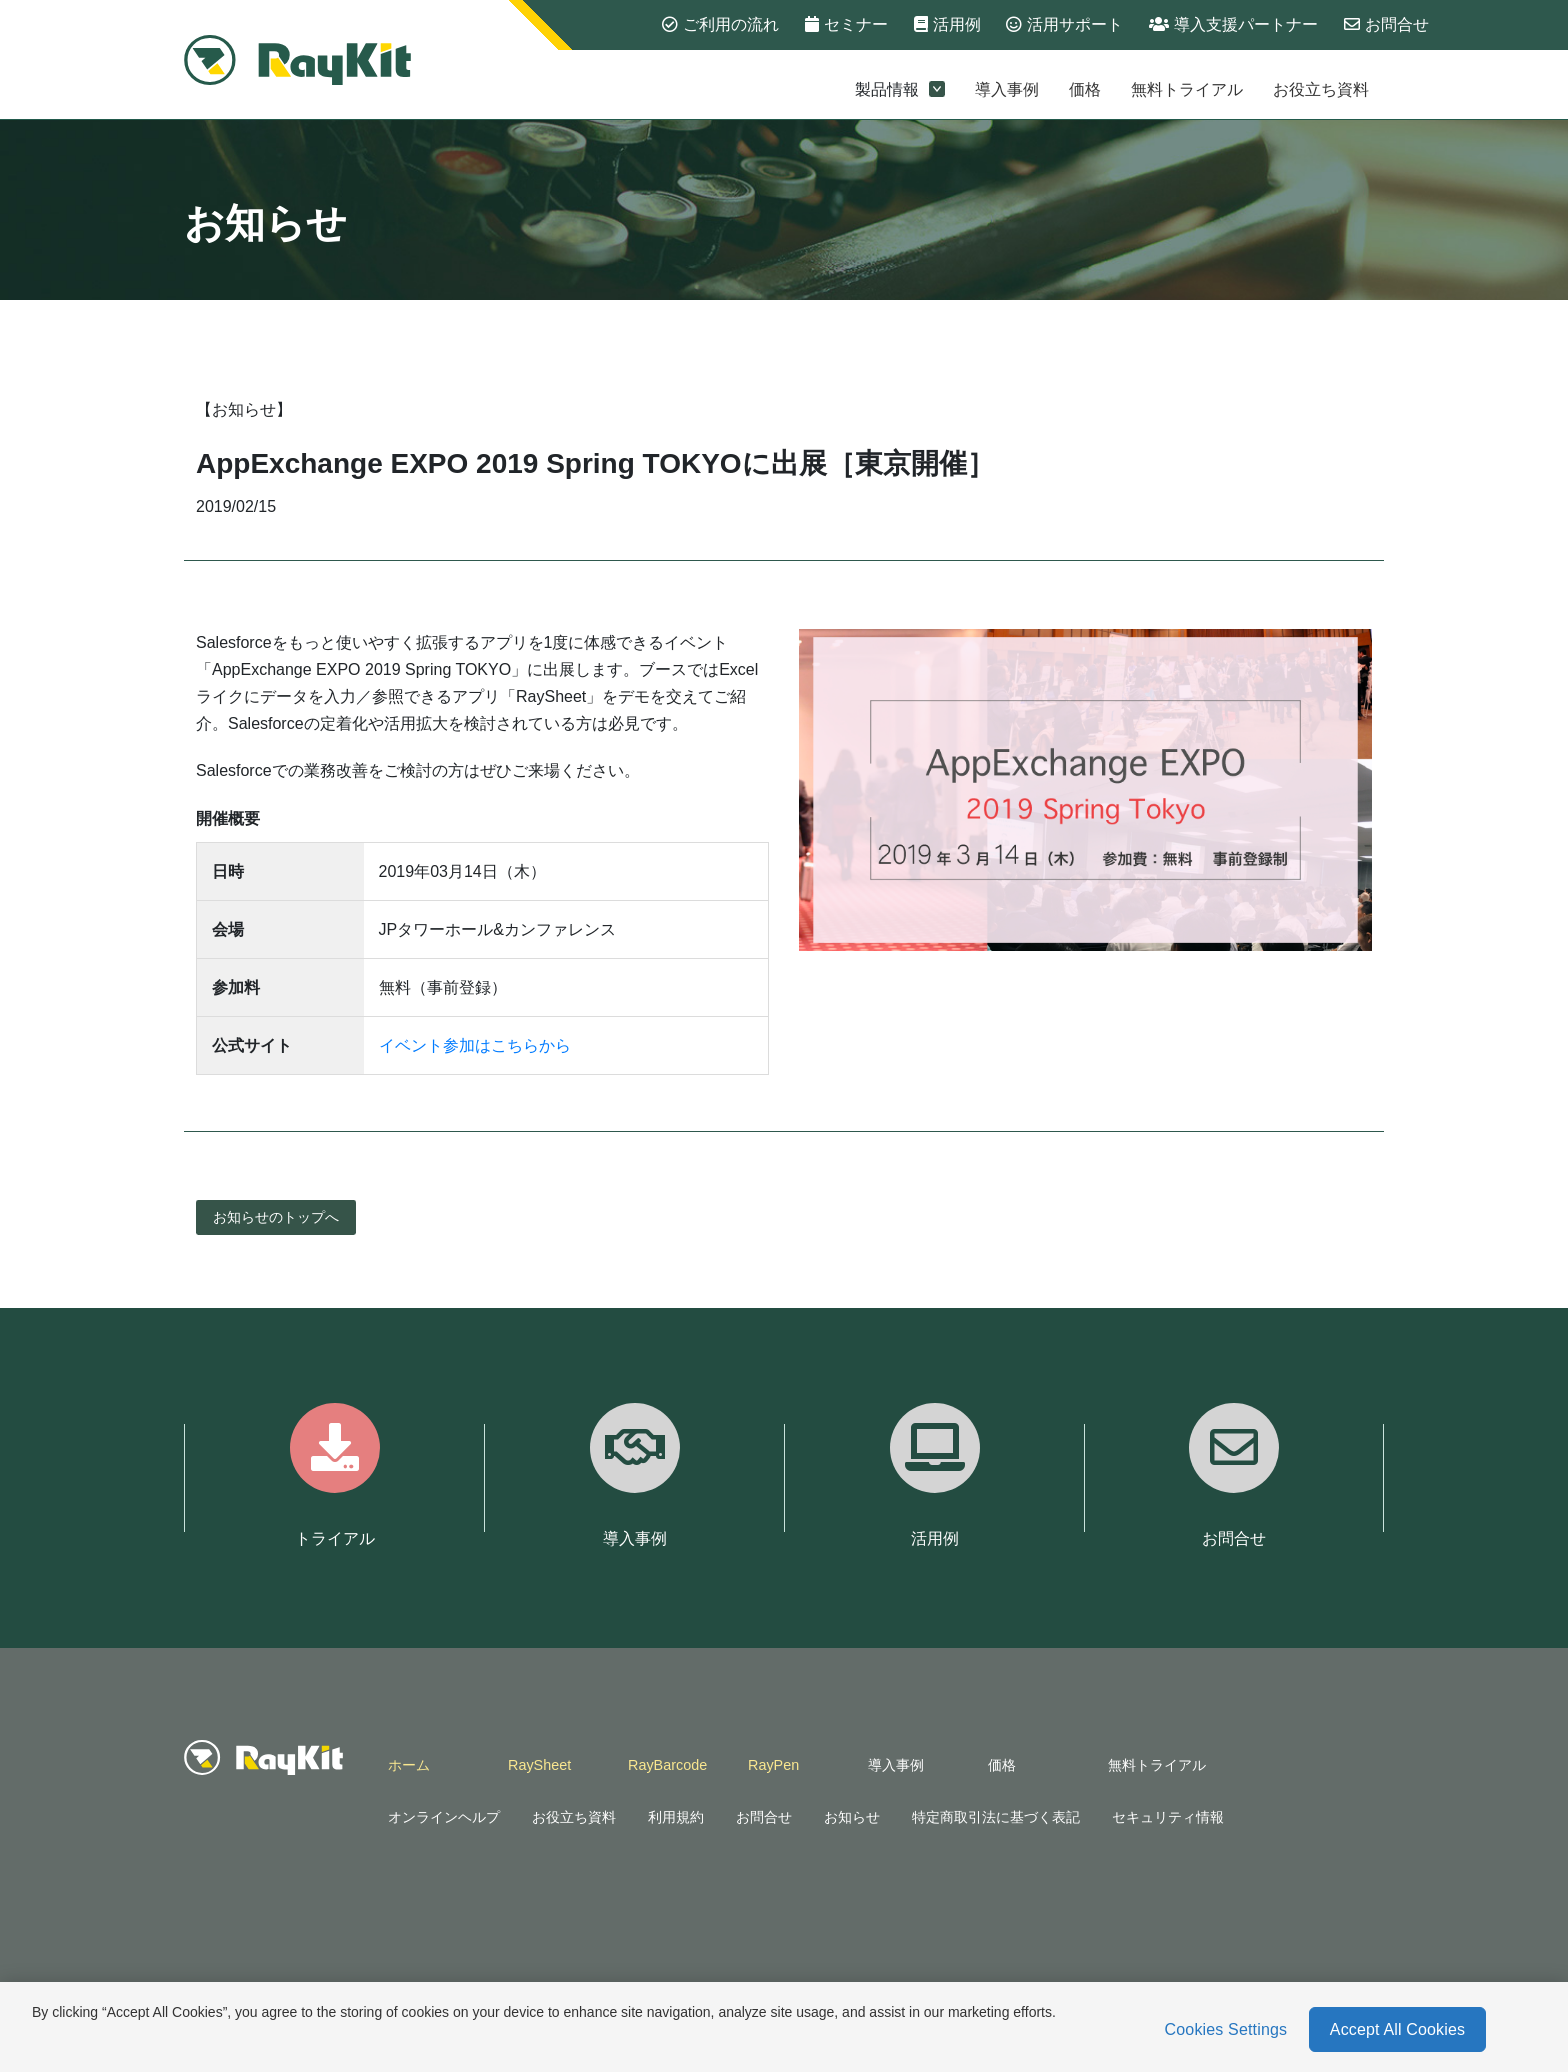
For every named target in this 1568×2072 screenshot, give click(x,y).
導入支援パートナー (1233, 24)
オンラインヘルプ (444, 1817)
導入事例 (1007, 89)
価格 (1085, 89)
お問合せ (1386, 24)
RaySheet (539, 1765)
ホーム (409, 1765)
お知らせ (852, 1817)
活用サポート (1064, 24)
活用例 (947, 24)
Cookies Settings (1226, 2029)
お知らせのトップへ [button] (276, 1217)
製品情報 (900, 89)
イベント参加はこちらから (475, 1045)
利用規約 (676, 1817)
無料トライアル (1187, 89)
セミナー (846, 24)
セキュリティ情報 (1168, 1817)
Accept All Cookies (1397, 2029)
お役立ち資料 (1321, 89)
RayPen (773, 1765)
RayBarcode (667, 1765)
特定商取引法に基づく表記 (996, 1817)
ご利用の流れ (720, 24)
